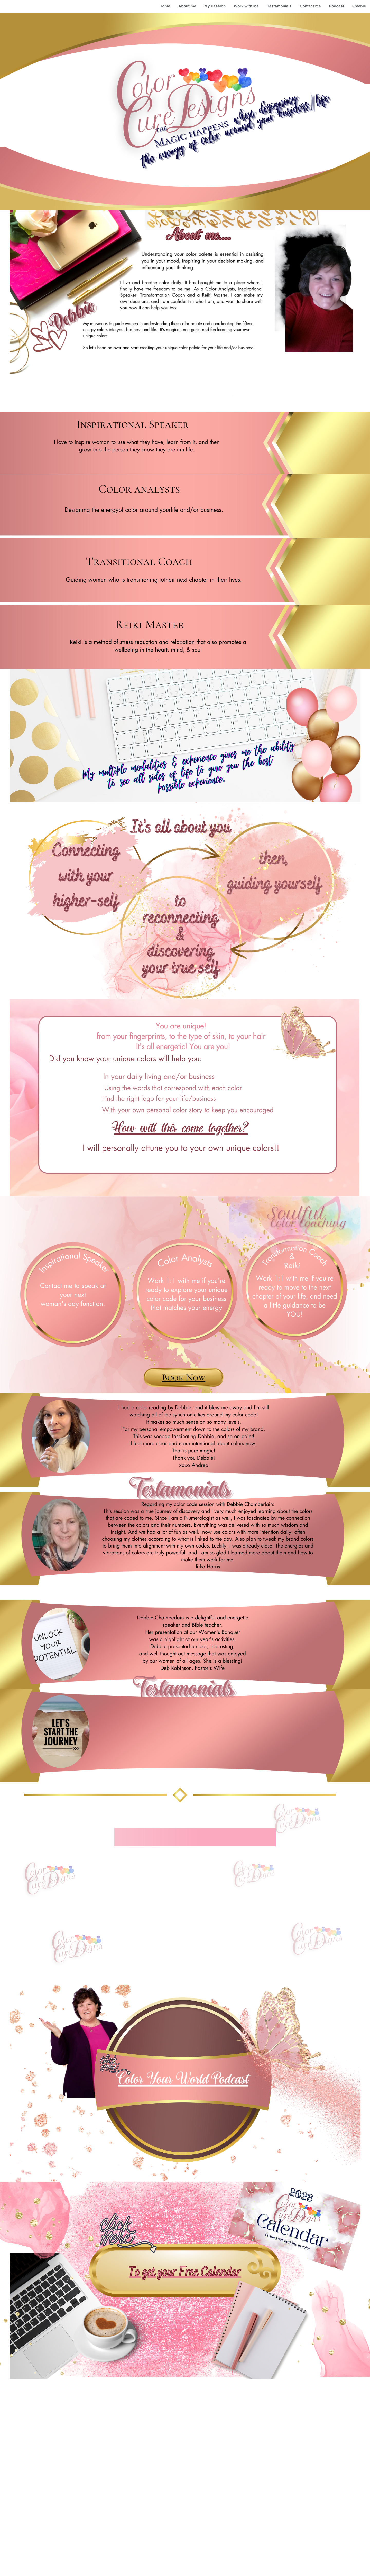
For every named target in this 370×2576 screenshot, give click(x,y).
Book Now (183, 1377)
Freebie (359, 6)
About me (187, 6)
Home (165, 6)
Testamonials (279, 6)
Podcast (336, 6)
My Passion (215, 6)
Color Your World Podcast (183, 2079)
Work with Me (246, 6)
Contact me (310, 6)
